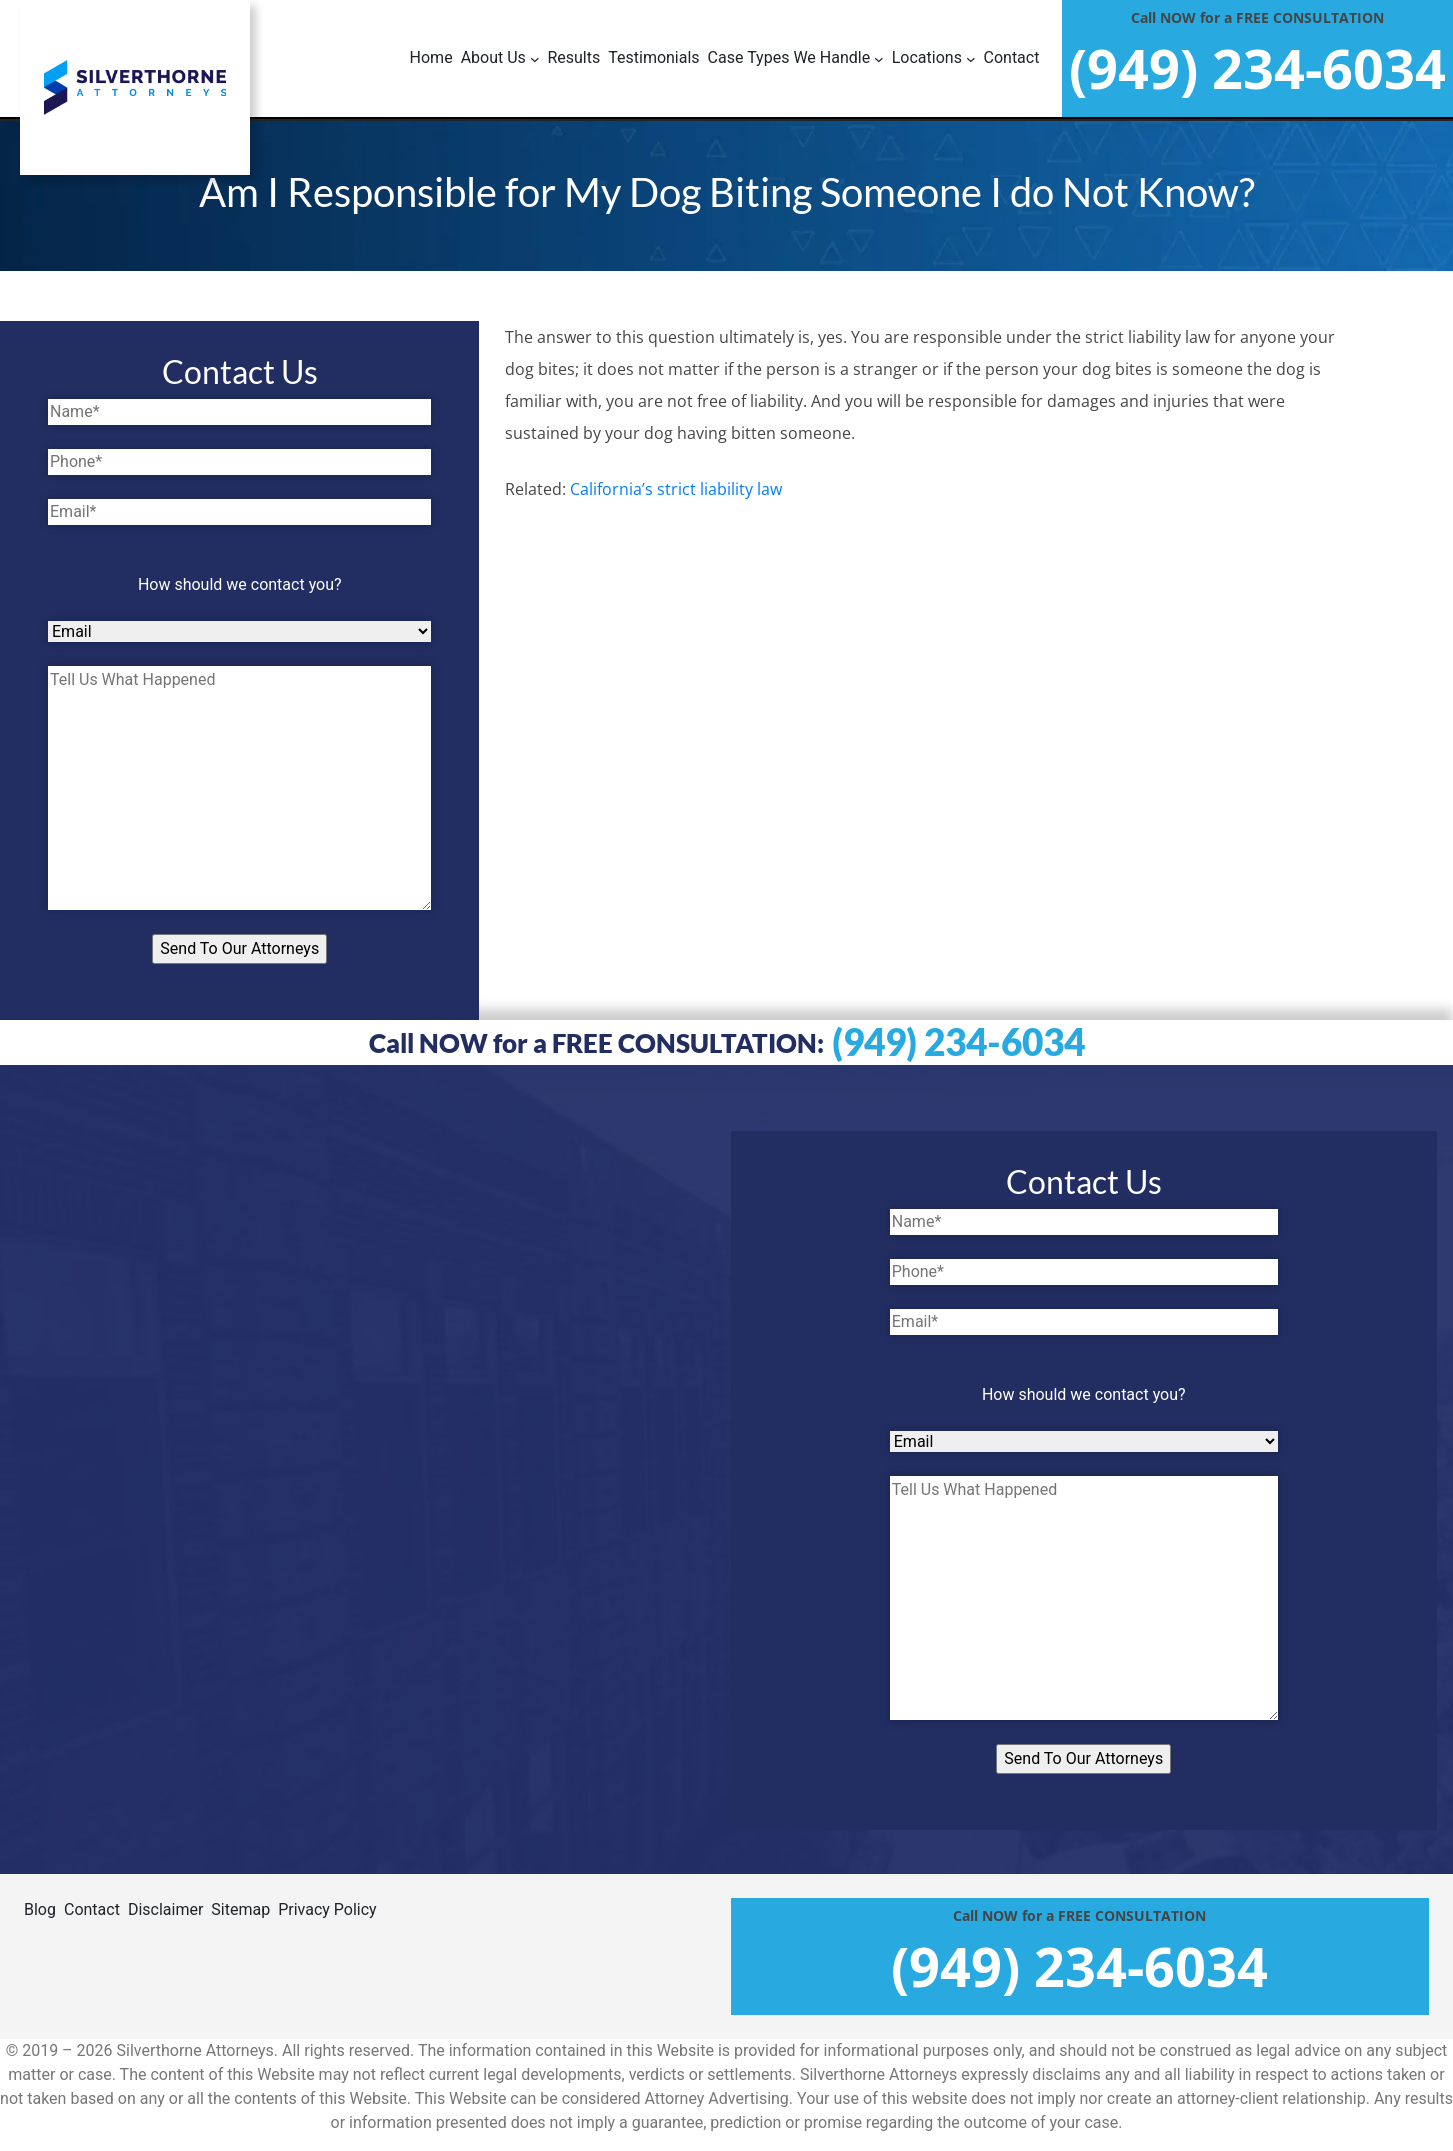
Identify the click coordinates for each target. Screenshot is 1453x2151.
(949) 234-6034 (958, 1042)
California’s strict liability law (676, 489)
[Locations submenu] (934, 58)
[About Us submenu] (500, 58)
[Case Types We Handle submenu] (796, 58)
